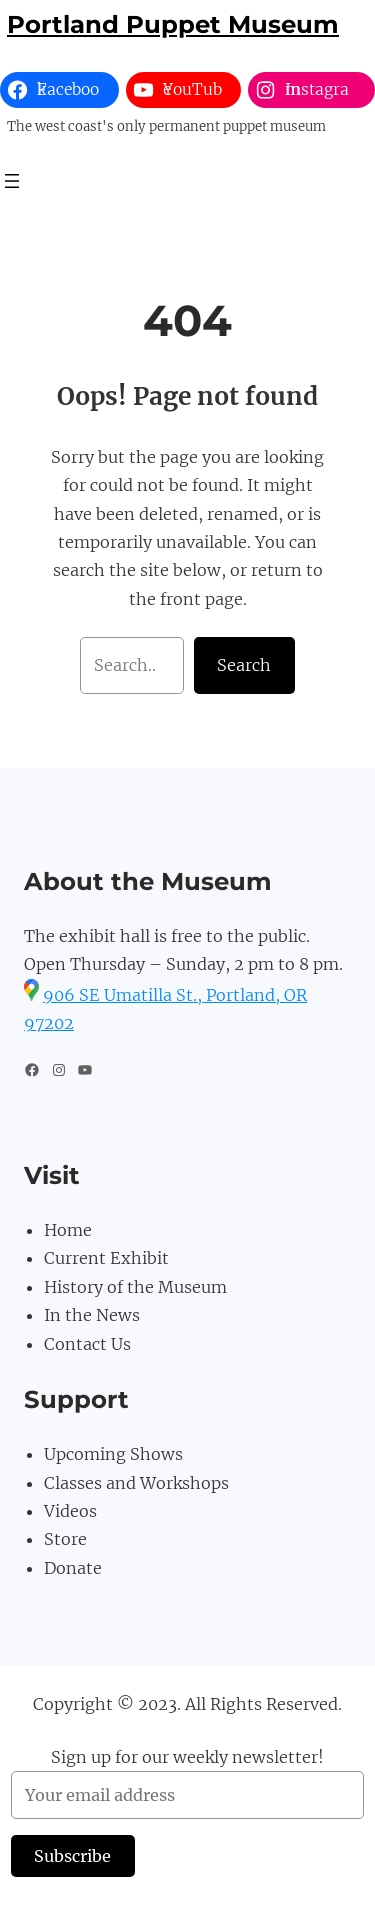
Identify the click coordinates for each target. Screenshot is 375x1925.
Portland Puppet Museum (173, 24)
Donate (73, 1568)
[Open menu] (12, 181)
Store (65, 1539)
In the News (92, 1315)
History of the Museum (135, 1287)
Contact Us (87, 1344)
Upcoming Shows (113, 1454)
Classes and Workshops (136, 1483)
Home (68, 1230)
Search (244, 665)
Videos (70, 1511)
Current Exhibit (106, 1258)
